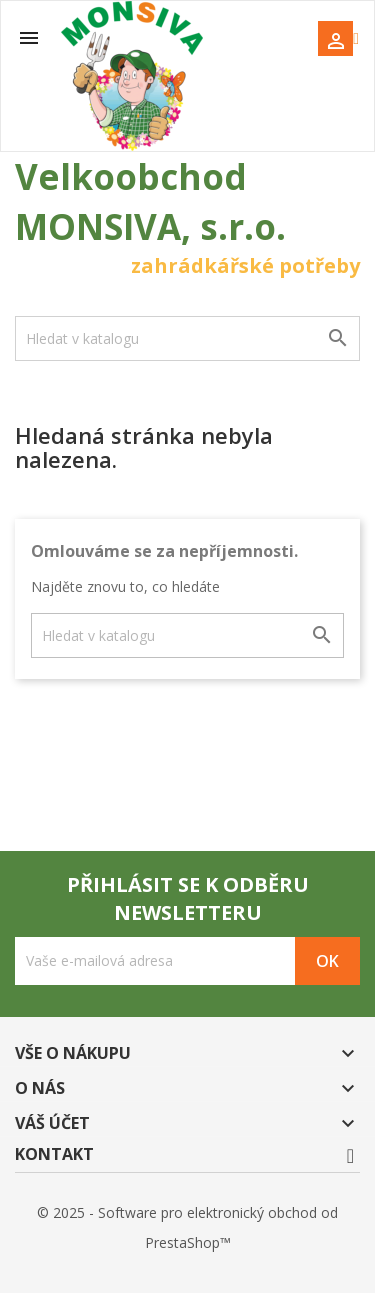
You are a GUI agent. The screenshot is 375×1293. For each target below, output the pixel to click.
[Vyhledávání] (187, 338)
